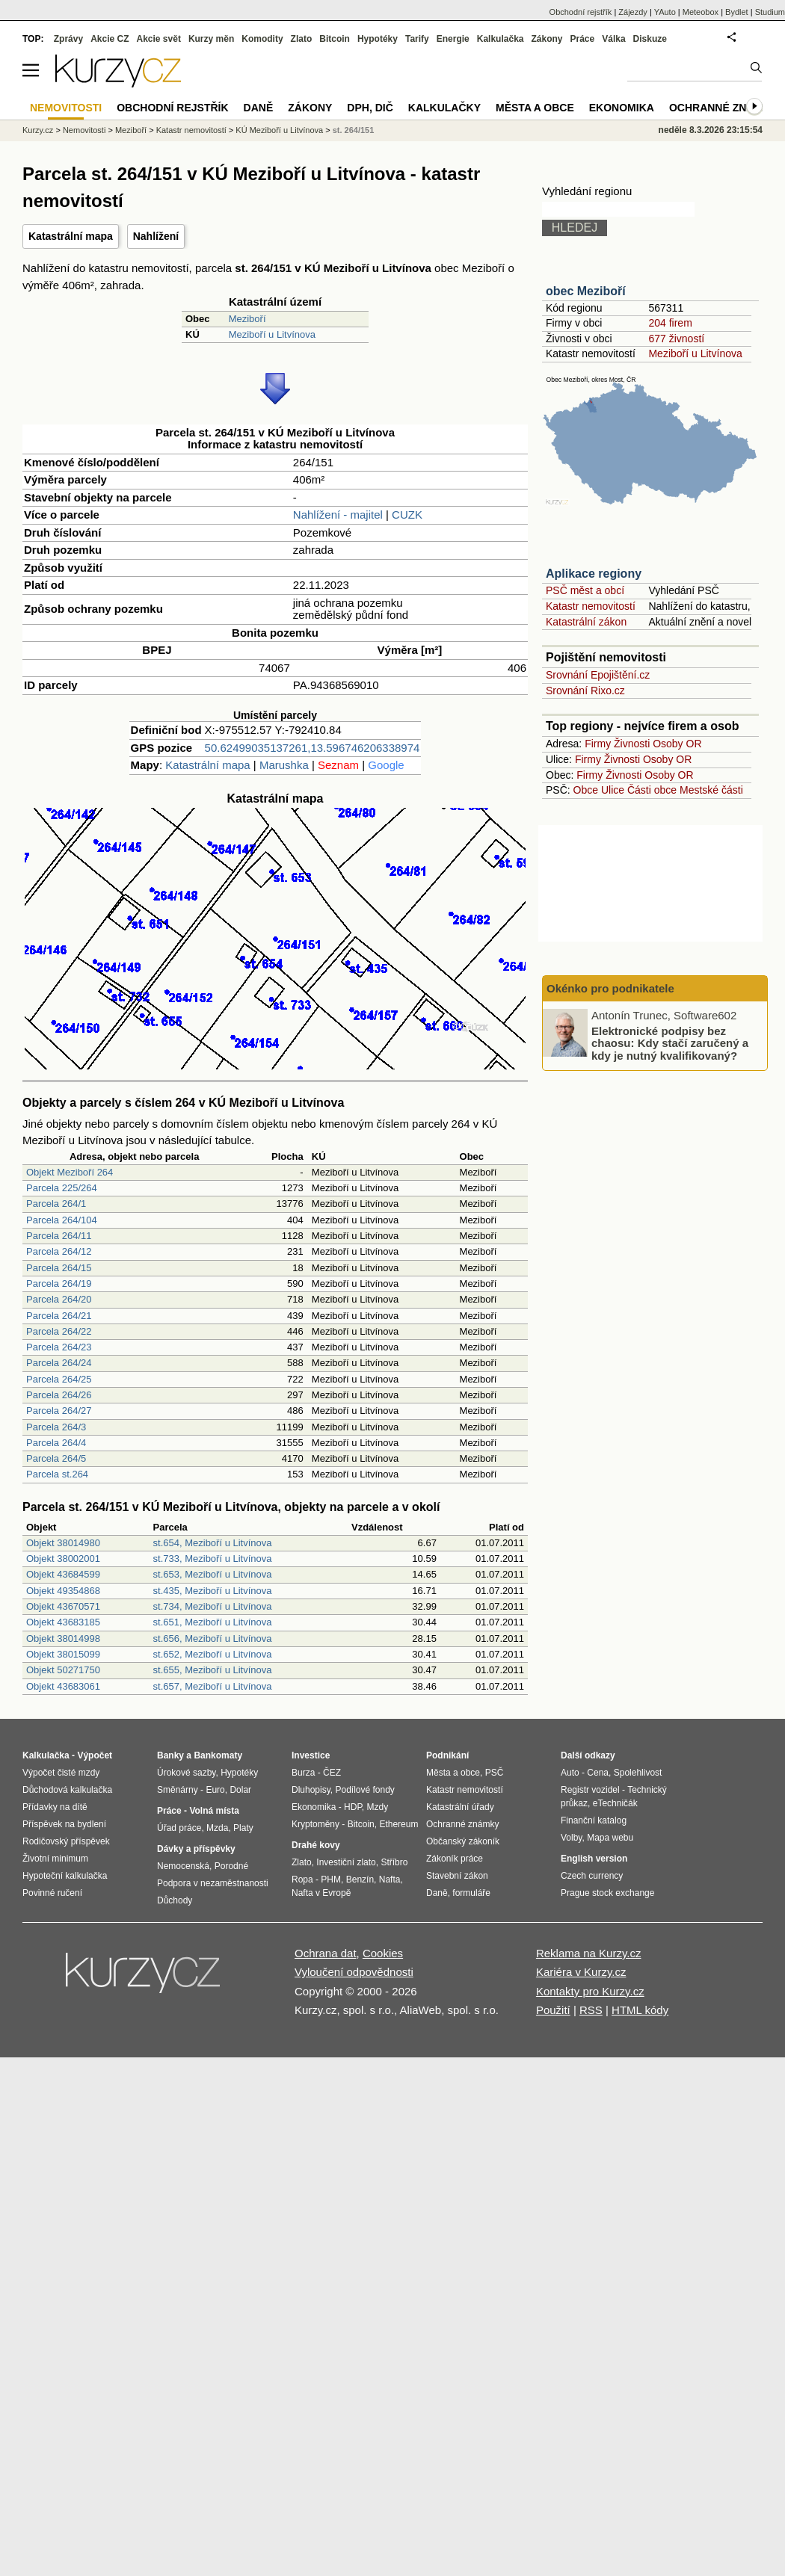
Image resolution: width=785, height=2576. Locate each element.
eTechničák (615, 1803)
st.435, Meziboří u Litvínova (212, 1590)
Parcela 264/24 (58, 1362)
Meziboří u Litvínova (272, 334)
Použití (553, 2010)
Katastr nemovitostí (590, 606)
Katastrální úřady (460, 1807)
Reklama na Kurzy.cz (588, 1953)
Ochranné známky (723, 108)
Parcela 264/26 (58, 1394)
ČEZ (332, 1772)
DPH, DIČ (369, 108)
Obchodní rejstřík (581, 11)
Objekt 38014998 (63, 1638)
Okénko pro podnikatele (610, 988)
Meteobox (700, 11)
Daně (259, 108)
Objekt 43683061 (63, 1686)
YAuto (665, 11)
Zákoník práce (454, 1858)
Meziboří (247, 318)
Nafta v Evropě (321, 1893)
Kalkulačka (500, 39)
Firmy (598, 744)
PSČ (494, 1772)
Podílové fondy (364, 1790)
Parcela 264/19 (58, 1283)
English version (594, 1858)
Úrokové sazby (186, 1772)
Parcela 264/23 (58, 1347)
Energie (453, 39)
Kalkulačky (444, 108)
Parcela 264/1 (56, 1203)
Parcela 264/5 (56, 1458)
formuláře (471, 1893)
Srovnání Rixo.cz (585, 690)
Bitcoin (334, 39)
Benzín (360, 1879)
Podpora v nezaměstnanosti (212, 1883)
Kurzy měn (211, 39)
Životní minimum (55, 1858)
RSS (591, 2010)
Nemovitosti (84, 130)
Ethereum (398, 1824)
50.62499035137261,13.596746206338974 (312, 747)
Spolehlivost (638, 1772)
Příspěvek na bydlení (64, 1824)
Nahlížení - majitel (338, 514)
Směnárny (177, 1790)
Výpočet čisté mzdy (60, 1772)
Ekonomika (621, 108)
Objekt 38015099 (63, 1654)
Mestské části (711, 790)
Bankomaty (218, 1755)
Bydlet (736, 11)
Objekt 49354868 (63, 1590)
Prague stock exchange (607, 1893)
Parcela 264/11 (58, 1235)
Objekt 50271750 (63, 1669)
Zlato (302, 39)
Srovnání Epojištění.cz (598, 675)
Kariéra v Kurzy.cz (581, 1971)
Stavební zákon (457, 1876)
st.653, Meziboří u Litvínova (212, 1574)
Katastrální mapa (70, 236)
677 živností (676, 339)
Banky (170, 1755)
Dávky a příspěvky (196, 1849)
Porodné (231, 1866)
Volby (571, 1837)
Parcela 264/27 (58, 1410)
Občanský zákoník (462, 1841)
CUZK (407, 514)
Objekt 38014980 (63, 1542)
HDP (353, 1807)
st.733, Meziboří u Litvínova (212, 1558)
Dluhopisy (311, 1790)
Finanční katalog (594, 1820)
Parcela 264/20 (58, 1299)
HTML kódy (640, 2010)
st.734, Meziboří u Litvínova (212, 1606)
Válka (613, 39)
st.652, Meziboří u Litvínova (212, 1654)
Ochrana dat (326, 1953)
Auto (570, 1772)
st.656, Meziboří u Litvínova (212, 1638)
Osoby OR (677, 744)
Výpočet (94, 1755)
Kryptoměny (315, 1824)
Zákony (546, 39)
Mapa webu (610, 1837)
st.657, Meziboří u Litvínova (212, 1686)
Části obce (652, 790)
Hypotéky (377, 39)
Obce (585, 790)
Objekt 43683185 (63, 1622)
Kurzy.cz (37, 130)
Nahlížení (156, 236)
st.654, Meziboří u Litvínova (212, 1542)
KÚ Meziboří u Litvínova (279, 130)
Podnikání (447, 1755)
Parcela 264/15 (58, 1267)
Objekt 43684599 (63, 1574)
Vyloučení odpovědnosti (354, 1971)
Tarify (417, 39)
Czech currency (592, 1876)
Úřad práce (179, 1828)
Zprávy (68, 39)
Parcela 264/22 (58, 1331)
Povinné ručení (52, 1893)
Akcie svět (159, 39)
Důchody (174, 1900)
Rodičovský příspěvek (66, 1841)
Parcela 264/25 (58, 1379)
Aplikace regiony (593, 573)
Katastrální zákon (586, 622)
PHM (331, 1879)
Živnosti (632, 744)
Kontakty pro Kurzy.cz (590, 1991)
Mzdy (378, 1807)
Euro (215, 1790)
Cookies (383, 1953)
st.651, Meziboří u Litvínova (212, 1622)
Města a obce (535, 108)
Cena (598, 1772)
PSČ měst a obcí (585, 590)
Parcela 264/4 (56, 1442)
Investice (311, 1755)
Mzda (217, 1828)
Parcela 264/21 (58, 1315)
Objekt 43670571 (63, 1606)
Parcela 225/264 (61, 1187)
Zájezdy (632, 11)
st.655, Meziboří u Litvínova (212, 1669)
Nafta (390, 1879)
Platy (243, 1828)
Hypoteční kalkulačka (64, 1876)
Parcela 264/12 (58, 1251)
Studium (770, 11)
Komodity (262, 39)
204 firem (670, 323)
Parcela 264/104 (61, 1220)
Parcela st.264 (57, 1474)
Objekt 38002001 (63, 1558)
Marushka (284, 765)
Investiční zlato (345, 1862)
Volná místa (213, 1811)
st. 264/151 (354, 130)
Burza (303, 1772)
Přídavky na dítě (54, 1807)
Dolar (240, 1790)
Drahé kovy (316, 1845)
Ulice (612, 790)
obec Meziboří (586, 291)
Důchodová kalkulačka (67, 1790)
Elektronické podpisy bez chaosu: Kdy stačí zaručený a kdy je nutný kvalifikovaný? (669, 1042)
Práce (582, 39)
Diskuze (650, 39)
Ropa (302, 1879)
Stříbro (394, 1862)
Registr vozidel (590, 1790)
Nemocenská (183, 1866)
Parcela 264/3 (56, 1427)
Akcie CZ (109, 39)
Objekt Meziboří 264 (69, 1172)
